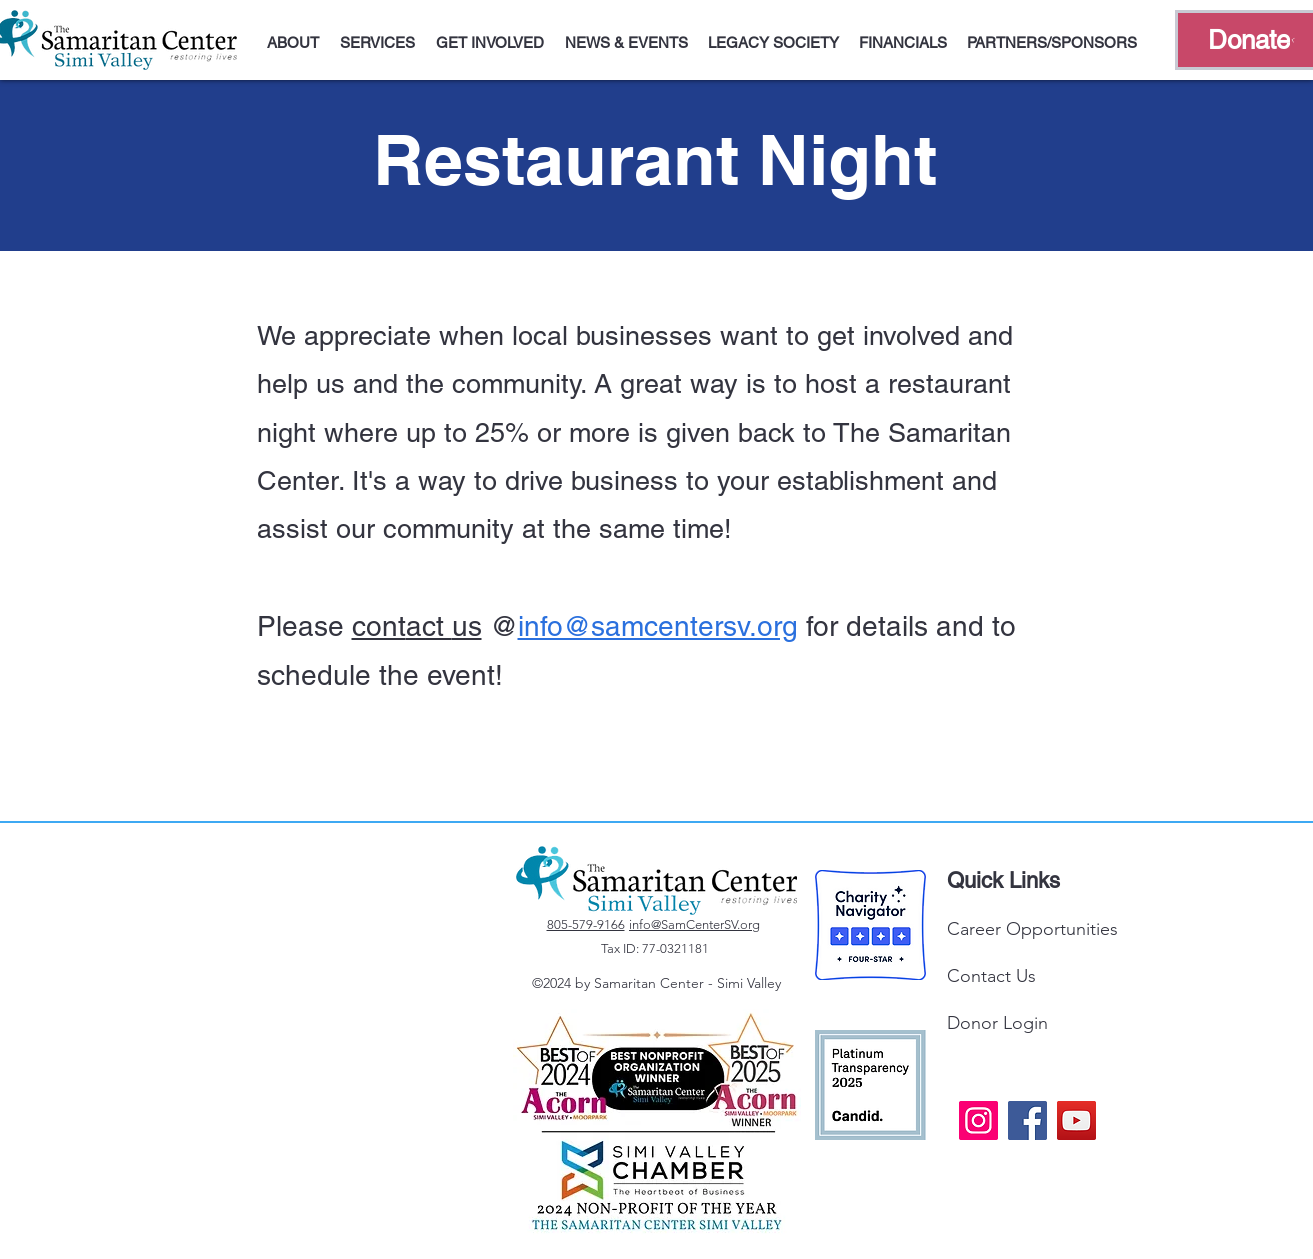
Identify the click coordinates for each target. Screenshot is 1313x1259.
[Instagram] (978, 1120)
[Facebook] (1027, 1120)
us (467, 626)
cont (379, 626)
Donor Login (997, 1023)
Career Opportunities (1032, 929)
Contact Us (991, 976)
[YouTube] (1076, 1120)
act (429, 626)
